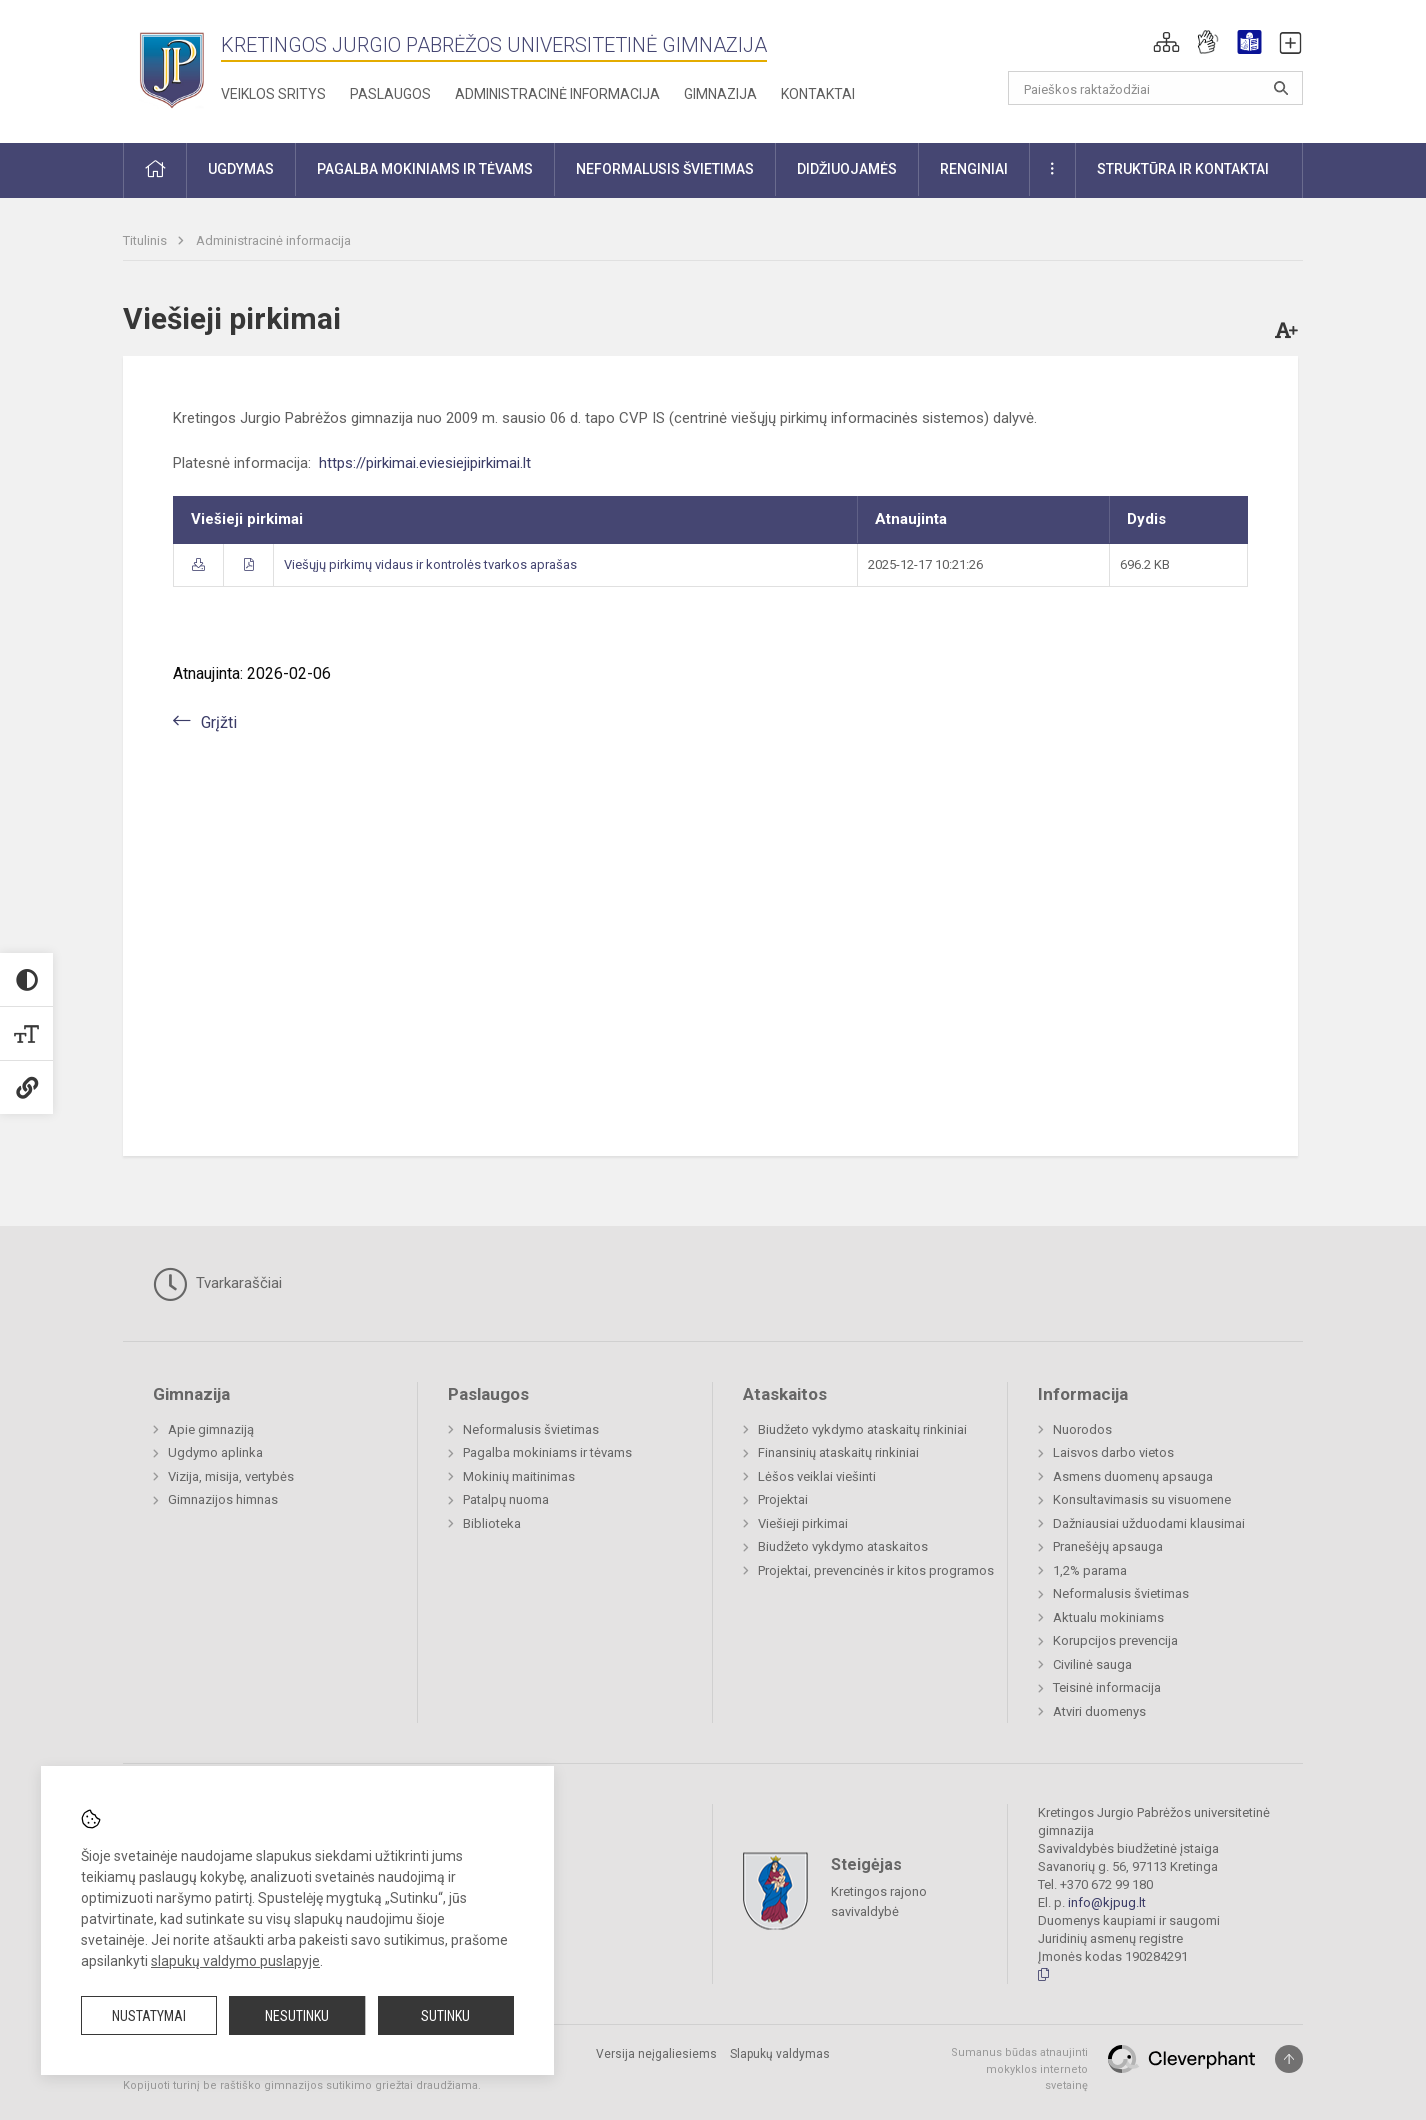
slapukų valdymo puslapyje (235, 1961)
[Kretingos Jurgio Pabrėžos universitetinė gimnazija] (172, 67)
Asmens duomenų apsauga (1133, 1476)
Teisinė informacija (1107, 1687)
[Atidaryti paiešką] (1281, 88)
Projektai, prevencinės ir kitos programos (876, 1570)
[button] (1166, 42)
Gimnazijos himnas (223, 1499)
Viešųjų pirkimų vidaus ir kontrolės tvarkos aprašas (430, 564)
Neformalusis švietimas (531, 1429)
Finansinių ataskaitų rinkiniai (838, 1452)
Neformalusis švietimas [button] (665, 169)
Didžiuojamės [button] (847, 169)
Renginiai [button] (974, 169)
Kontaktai (818, 94)
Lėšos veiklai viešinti (817, 1476)
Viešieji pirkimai (803, 1523)
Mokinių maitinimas (519, 1476)
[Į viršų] (1289, 2059)
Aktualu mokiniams (1108, 1617)
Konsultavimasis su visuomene (1142, 1499)
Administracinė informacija (557, 94)
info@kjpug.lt (1107, 1902)
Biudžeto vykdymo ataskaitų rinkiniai (862, 1429)
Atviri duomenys (1099, 1711)
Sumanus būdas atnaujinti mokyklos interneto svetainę (1019, 2069)
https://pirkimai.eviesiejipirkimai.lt (425, 463)
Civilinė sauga (1092, 1664)
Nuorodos (1082, 1429)
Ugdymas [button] (241, 169)
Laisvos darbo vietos (1113, 1452)
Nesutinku (297, 2016)
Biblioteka (492, 1523)
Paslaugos (390, 94)
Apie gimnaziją (211, 1429)
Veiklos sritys (273, 94)
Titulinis (146, 240)
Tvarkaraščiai (217, 1284)
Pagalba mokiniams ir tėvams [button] (425, 169)
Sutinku (445, 2016)
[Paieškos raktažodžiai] (1155, 88)
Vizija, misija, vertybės (231, 1476)
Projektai (783, 1499)
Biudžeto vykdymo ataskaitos (843, 1546)
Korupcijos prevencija (1115, 1640)
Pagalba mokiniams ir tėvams (547, 1452)
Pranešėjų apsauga (1108, 1546)
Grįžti (219, 722)
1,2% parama (1090, 1570)
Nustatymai (149, 2016)
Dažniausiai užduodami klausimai (1149, 1523)
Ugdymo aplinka (215, 1452)
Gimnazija (720, 94)
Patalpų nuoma (506, 1499)
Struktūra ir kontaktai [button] (1183, 169)
